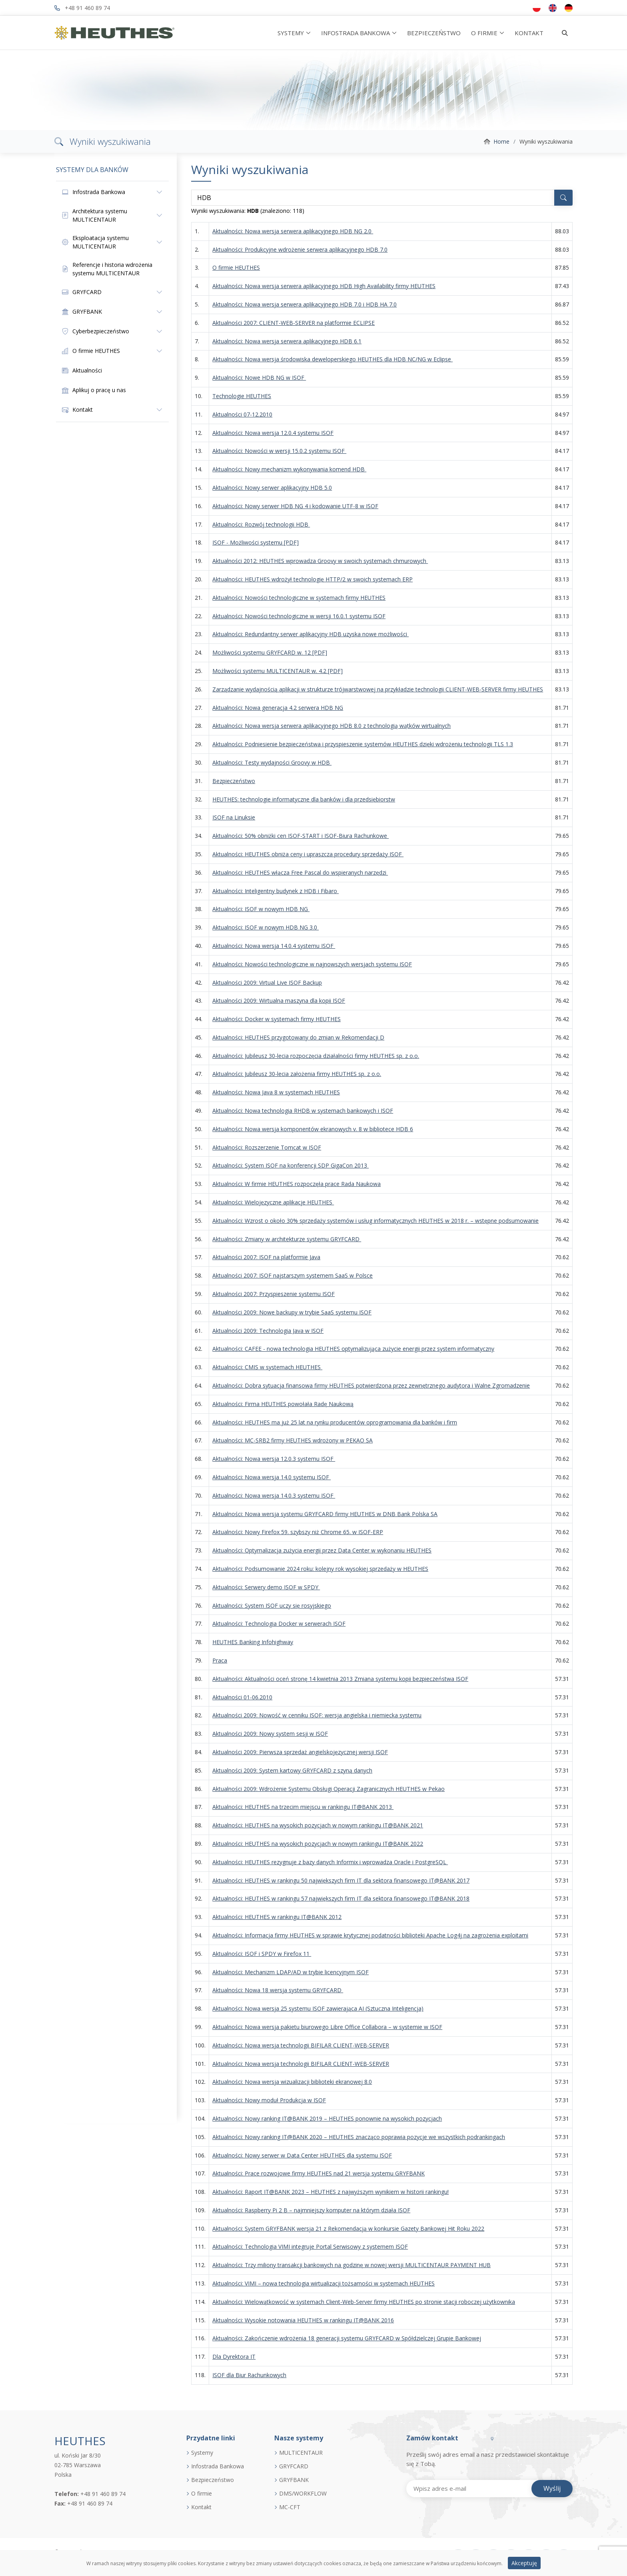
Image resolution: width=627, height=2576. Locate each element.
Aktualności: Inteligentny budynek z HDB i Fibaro (275, 891)
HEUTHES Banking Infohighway (252, 1642)
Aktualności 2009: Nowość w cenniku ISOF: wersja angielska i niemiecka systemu (316, 1715)
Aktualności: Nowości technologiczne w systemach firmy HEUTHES (298, 597)
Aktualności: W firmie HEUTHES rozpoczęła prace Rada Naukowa (296, 1184)
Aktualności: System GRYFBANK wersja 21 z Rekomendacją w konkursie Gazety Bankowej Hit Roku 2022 (348, 2228)
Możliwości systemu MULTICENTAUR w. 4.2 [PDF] (277, 671)
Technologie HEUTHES (241, 396)
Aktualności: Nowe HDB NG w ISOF (259, 377)
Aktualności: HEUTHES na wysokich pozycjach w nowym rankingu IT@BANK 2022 (317, 1843)
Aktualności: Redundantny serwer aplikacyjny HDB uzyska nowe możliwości (310, 634)
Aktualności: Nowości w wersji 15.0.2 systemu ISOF (279, 451)
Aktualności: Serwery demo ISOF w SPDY (266, 1587)
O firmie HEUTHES (236, 267)
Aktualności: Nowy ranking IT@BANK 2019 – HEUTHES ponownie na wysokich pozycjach (327, 2118)
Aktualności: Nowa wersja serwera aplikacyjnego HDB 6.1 (286, 341)
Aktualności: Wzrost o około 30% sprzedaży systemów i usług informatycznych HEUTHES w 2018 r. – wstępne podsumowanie (375, 1220)
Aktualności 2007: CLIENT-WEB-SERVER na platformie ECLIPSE (293, 323)
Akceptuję (524, 2568)
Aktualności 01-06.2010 (242, 1697)
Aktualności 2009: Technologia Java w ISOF (267, 1330)
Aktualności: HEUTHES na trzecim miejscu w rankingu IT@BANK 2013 (302, 1807)
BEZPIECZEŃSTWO (434, 33)
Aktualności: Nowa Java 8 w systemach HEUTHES (276, 1092)
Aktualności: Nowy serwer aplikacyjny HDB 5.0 (272, 487)
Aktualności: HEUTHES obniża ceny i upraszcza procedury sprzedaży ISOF (307, 854)
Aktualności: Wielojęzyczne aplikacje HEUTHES (273, 1202)
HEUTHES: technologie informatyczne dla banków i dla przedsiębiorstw (303, 799)
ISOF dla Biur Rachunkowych (249, 2375)
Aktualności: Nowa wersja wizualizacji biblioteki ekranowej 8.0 (292, 2081)
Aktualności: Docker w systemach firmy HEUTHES (276, 1019)
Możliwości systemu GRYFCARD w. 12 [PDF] (269, 652)
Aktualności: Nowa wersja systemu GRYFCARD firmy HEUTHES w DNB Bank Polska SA (324, 1514)
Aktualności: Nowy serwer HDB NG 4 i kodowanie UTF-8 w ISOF (295, 506)
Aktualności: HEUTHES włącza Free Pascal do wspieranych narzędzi (300, 872)
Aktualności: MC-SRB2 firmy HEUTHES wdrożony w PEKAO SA (292, 1440)
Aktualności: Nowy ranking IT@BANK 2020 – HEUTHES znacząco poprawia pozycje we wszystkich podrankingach (358, 2137)
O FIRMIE (484, 33)
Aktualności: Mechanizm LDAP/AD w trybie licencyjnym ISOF (290, 1972)
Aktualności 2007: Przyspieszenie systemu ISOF (273, 1294)
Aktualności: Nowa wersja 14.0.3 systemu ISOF (273, 1495)
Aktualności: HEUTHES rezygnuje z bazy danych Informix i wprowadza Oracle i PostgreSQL (330, 1862)
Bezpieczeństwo (233, 781)
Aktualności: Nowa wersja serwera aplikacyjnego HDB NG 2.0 (292, 231)
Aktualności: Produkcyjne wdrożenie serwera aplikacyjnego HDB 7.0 (299, 249)
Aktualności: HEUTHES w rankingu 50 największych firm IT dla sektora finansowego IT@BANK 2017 (340, 1880)
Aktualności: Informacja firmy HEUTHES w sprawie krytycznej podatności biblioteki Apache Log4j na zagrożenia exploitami (370, 1935)
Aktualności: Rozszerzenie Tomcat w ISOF (266, 1147)
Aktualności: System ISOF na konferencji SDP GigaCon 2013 (290, 1165)
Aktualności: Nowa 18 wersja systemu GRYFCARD (277, 1990)
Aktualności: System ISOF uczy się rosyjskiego (271, 1605)
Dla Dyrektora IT (234, 2356)
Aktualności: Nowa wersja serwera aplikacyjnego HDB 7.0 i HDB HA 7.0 (304, 304)
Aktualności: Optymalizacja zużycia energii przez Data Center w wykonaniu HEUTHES (321, 1550)
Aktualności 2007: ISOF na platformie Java (266, 1257)
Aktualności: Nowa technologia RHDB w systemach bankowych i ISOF (302, 1110)
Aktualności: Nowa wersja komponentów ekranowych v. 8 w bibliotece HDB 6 (312, 1129)
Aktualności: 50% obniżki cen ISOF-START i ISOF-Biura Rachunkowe (300, 835)
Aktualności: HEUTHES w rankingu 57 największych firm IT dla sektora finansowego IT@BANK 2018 (340, 1898)
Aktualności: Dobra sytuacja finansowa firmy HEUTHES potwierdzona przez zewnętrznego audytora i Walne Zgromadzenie (371, 1385)
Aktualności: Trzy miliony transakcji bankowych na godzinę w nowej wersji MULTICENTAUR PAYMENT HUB (351, 2265)
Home (501, 141)
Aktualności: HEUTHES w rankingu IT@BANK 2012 (276, 1917)
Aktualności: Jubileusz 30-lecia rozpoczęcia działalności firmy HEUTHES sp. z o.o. (315, 1056)
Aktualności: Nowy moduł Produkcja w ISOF (269, 2100)
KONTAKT (529, 33)
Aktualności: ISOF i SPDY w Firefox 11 (261, 1953)
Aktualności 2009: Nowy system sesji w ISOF (270, 1733)
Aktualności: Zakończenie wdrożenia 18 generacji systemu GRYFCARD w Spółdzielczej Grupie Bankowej (346, 2338)
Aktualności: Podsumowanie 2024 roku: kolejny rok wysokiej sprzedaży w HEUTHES (320, 1568)
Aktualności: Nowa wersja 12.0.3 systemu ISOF (273, 1458)
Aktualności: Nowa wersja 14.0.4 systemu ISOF (273, 945)
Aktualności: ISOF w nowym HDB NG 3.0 (265, 927)
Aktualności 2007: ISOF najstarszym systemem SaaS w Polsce (292, 1275)
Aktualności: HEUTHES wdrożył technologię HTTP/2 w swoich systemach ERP (312, 579)
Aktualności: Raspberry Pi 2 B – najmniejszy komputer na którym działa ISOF (311, 2210)
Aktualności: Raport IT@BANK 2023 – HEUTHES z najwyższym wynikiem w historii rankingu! (330, 2191)
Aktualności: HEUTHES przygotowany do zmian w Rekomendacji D (298, 1037)
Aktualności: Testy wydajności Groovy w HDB (271, 762)
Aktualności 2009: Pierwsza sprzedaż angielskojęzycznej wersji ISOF (300, 1752)
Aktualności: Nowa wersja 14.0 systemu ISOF (271, 1477)
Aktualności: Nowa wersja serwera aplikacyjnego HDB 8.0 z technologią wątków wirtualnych (331, 725)
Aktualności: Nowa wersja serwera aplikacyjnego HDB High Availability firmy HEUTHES (323, 286)
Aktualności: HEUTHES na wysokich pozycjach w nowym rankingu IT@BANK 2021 (317, 1825)
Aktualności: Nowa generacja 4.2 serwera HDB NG (277, 707)
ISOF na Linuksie (233, 817)
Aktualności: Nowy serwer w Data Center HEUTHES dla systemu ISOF (302, 2155)
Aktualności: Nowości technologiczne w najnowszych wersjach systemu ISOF (312, 964)
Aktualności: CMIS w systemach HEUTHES (267, 1367)
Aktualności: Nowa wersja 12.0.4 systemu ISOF (272, 433)
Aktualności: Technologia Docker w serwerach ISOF (278, 1623)
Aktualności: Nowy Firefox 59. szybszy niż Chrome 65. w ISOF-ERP (297, 1532)
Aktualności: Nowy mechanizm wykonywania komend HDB (289, 469)
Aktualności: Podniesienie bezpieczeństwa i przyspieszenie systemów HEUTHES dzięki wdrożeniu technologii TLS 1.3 (362, 744)
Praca (219, 1660)
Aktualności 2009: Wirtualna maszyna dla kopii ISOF (278, 1000)
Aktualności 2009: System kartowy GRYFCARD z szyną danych (292, 1770)
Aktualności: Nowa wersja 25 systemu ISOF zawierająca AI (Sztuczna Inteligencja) (317, 2008)
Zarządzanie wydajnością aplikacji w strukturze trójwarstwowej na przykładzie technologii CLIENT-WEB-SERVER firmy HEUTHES (377, 689)
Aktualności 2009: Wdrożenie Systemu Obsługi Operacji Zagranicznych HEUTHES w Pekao (328, 1789)
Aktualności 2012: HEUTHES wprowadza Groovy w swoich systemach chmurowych (320, 561)
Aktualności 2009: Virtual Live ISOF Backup (267, 982)
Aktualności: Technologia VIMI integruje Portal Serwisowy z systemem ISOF (310, 2246)
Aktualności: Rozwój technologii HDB (261, 524)
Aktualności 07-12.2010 (242, 414)
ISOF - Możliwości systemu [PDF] (255, 542)
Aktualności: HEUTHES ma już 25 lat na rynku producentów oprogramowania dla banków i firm (334, 1422)
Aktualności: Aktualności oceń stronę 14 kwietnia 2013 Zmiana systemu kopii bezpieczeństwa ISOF (340, 1679)
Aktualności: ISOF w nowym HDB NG (261, 909)
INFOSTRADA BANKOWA (355, 33)
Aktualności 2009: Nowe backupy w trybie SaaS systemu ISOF (291, 1312)
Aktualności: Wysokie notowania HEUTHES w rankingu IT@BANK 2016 (303, 2320)
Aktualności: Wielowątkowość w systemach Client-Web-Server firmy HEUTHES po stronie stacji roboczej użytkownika (363, 2302)
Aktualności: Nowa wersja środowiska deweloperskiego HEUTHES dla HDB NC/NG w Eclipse (332, 359)
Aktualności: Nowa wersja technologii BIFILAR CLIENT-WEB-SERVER (300, 2045)
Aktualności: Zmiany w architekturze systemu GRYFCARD (286, 1239)
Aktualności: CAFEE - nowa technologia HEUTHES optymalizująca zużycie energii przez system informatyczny (353, 1348)
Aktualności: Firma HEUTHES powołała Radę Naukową (282, 1404)
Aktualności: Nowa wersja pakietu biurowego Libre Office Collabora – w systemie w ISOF (327, 2027)
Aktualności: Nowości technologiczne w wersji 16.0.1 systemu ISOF (298, 616)
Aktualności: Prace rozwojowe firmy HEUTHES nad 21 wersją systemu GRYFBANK (318, 2173)
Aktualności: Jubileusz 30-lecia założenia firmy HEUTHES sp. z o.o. (296, 1074)
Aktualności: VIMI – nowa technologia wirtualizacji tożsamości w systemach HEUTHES (323, 2283)
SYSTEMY (291, 33)
